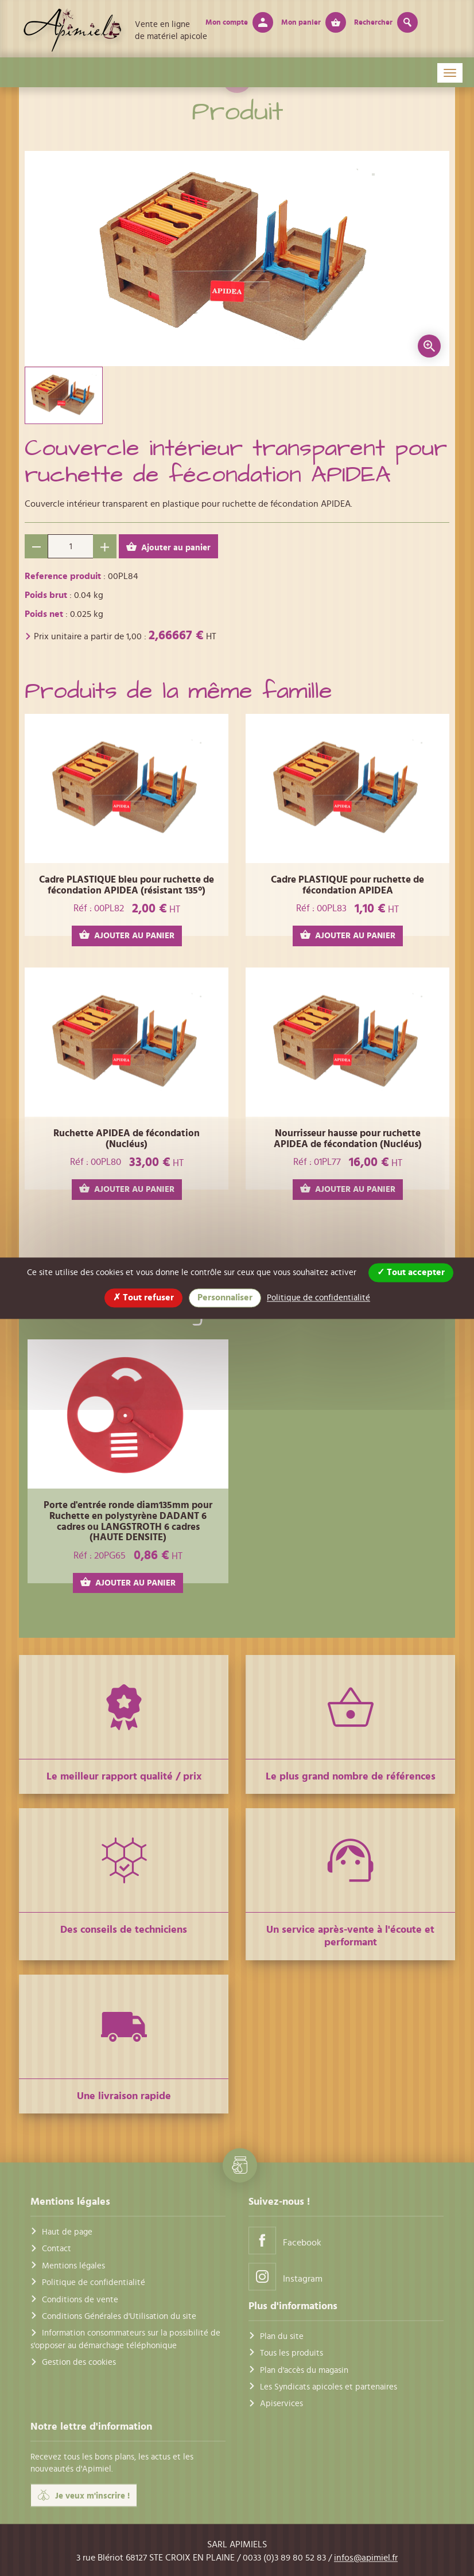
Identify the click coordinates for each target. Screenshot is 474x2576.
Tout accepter (411, 1272)
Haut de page (67, 2232)
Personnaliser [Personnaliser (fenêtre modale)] (224, 1297)
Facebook (284, 2240)
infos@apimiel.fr (366, 2557)
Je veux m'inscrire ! (84, 2495)
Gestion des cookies (79, 2363)
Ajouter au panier (168, 547)
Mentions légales (73, 2266)
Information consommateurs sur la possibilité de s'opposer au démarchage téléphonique (125, 2339)
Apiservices (281, 2404)
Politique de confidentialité (93, 2283)
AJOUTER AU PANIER (126, 935)
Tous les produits (291, 2353)
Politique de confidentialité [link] (318, 1297)
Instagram (285, 2276)
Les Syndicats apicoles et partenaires (328, 2387)
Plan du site (282, 2336)
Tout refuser (143, 1297)
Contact (56, 2249)
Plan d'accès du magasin (304, 2370)
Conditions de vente (80, 2299)
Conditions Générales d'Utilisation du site (119, 2316)
